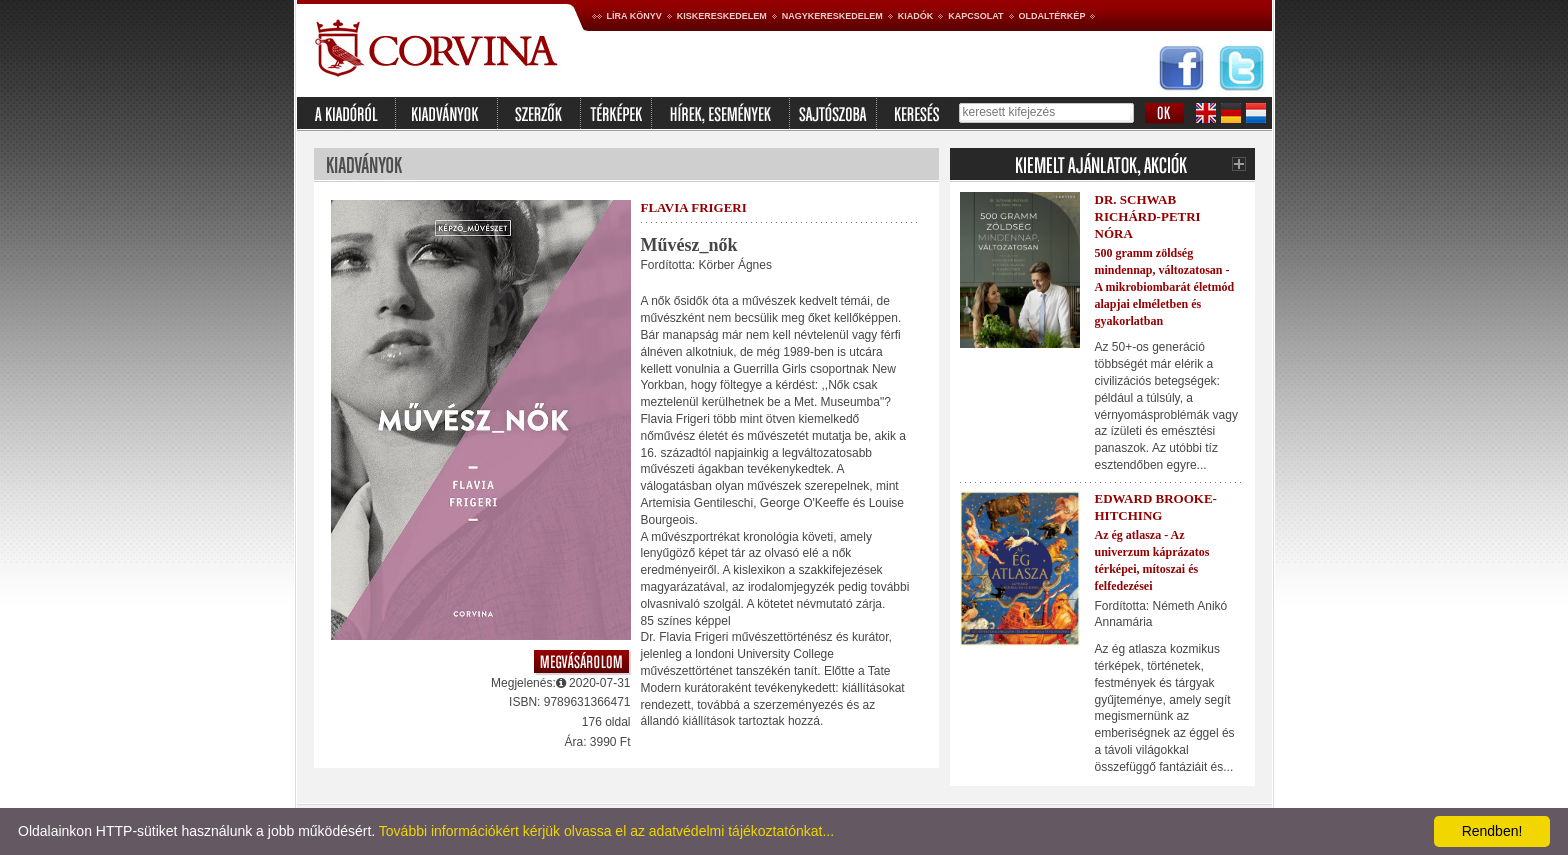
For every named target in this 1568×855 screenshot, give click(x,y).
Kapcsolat (975, 16)
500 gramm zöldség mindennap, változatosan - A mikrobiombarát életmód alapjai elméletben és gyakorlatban (1165, 286)
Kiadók (916, 16)
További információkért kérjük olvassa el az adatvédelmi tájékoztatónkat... (606, 831)
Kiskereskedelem (722, 16)
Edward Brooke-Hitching (1156, 507)
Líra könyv (634, 16)
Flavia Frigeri (694, 207)
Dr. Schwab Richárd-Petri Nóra (1148, 216)
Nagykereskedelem (832, 16)
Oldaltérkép (1052, 16)
